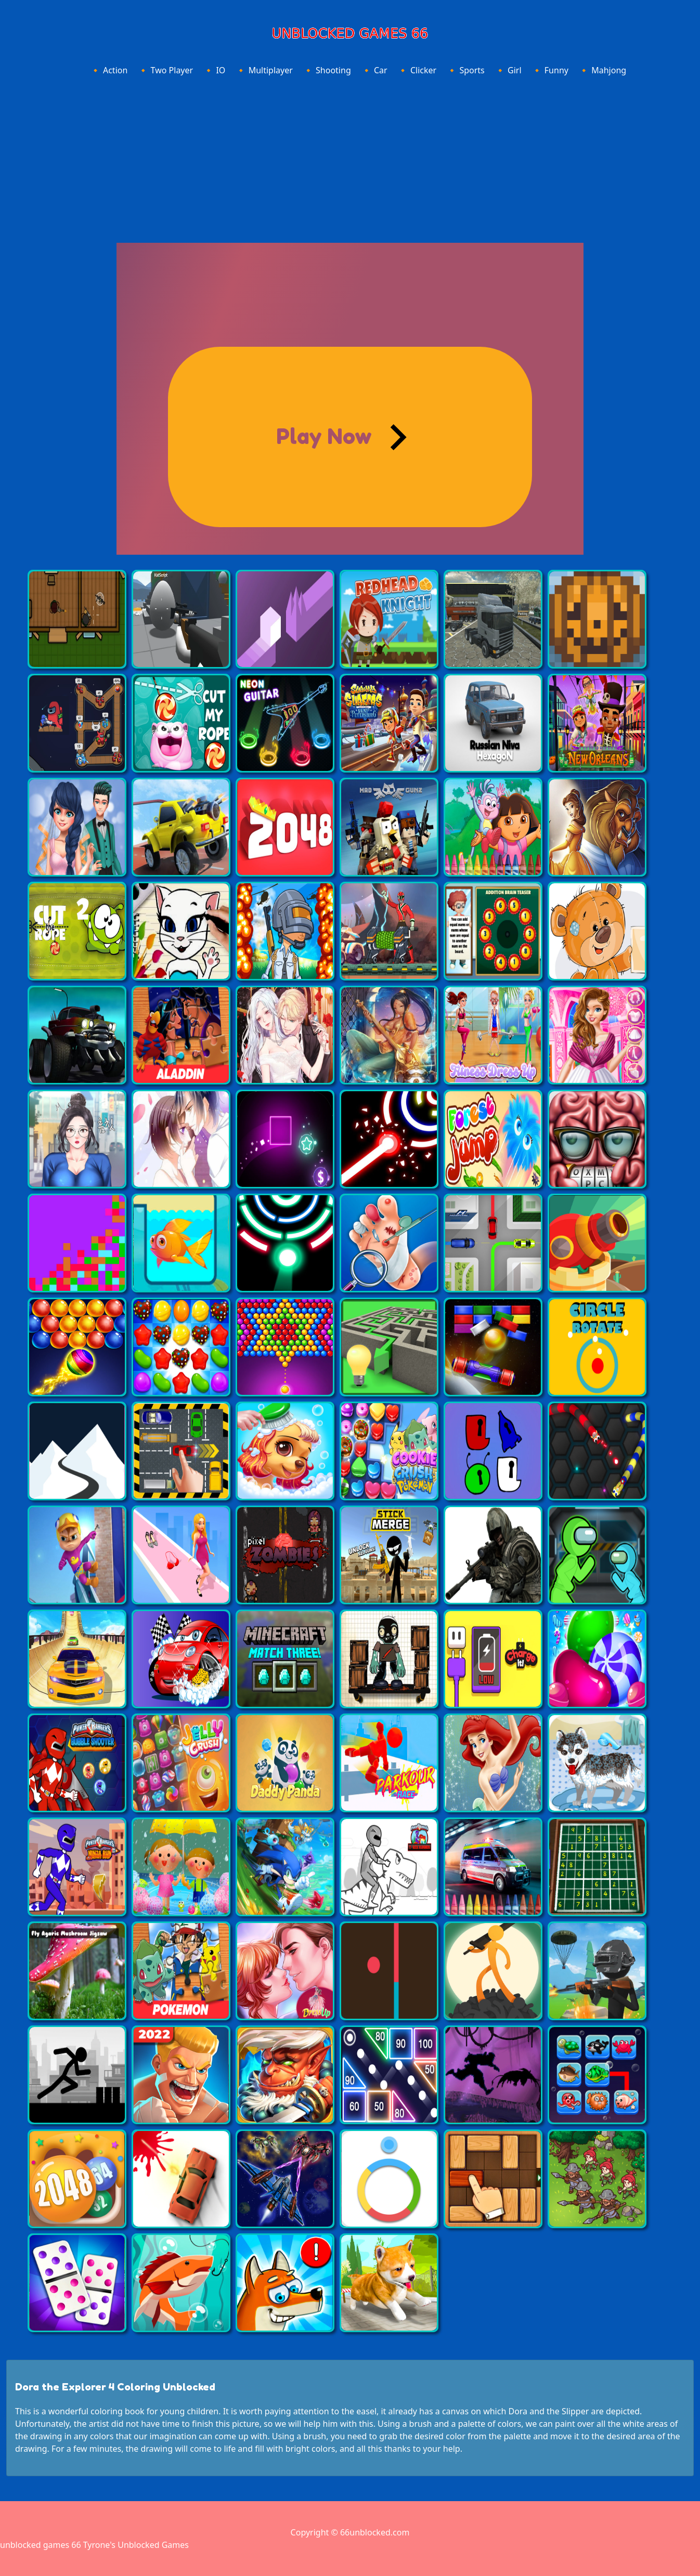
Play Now (324, 436)
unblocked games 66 (40, 2545)
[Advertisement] (350, 157)
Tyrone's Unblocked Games (136, 2545)
